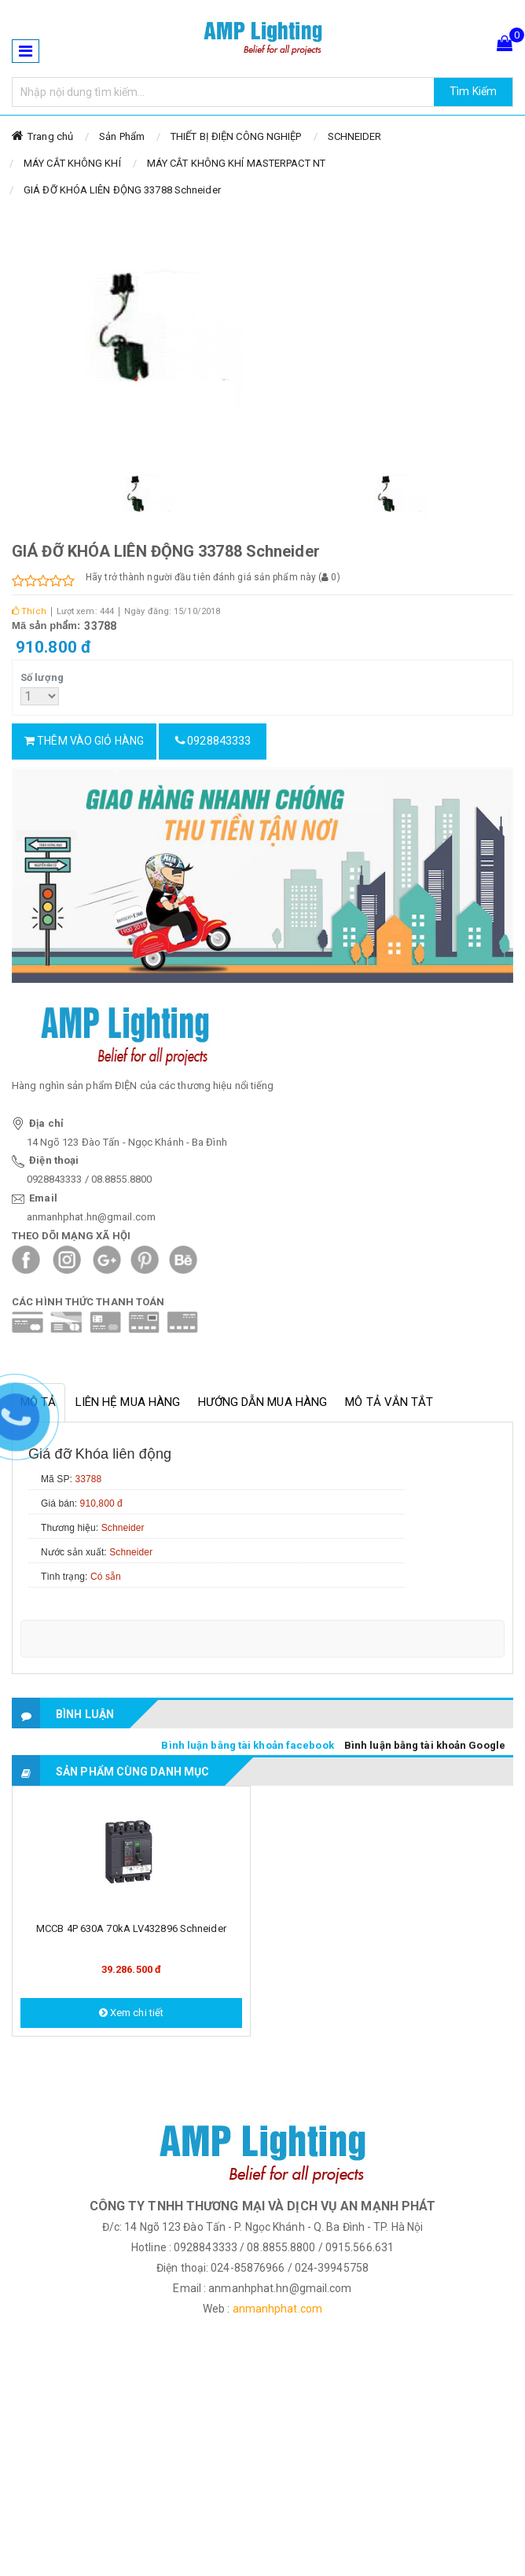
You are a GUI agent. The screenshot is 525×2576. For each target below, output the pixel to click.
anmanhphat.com (277, 2308)
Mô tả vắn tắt (389, 1402)
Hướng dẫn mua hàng (262, 1402)
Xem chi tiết (131, 2012)
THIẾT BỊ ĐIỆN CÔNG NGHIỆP (236, 136)
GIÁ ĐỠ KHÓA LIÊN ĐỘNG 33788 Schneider (122, 190)
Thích (29, 611)
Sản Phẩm (122, 136)
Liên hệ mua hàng (128, 1402)
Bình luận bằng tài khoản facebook (247, 1745)
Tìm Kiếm (473, 91)
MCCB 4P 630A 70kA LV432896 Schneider (131, 1928)
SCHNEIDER (355, 136)
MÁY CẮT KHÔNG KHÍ (72, 163)
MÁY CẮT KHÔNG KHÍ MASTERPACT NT (236, 163)
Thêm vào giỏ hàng (84, 740)
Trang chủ (50, 136)
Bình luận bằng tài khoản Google (424, 1745)
